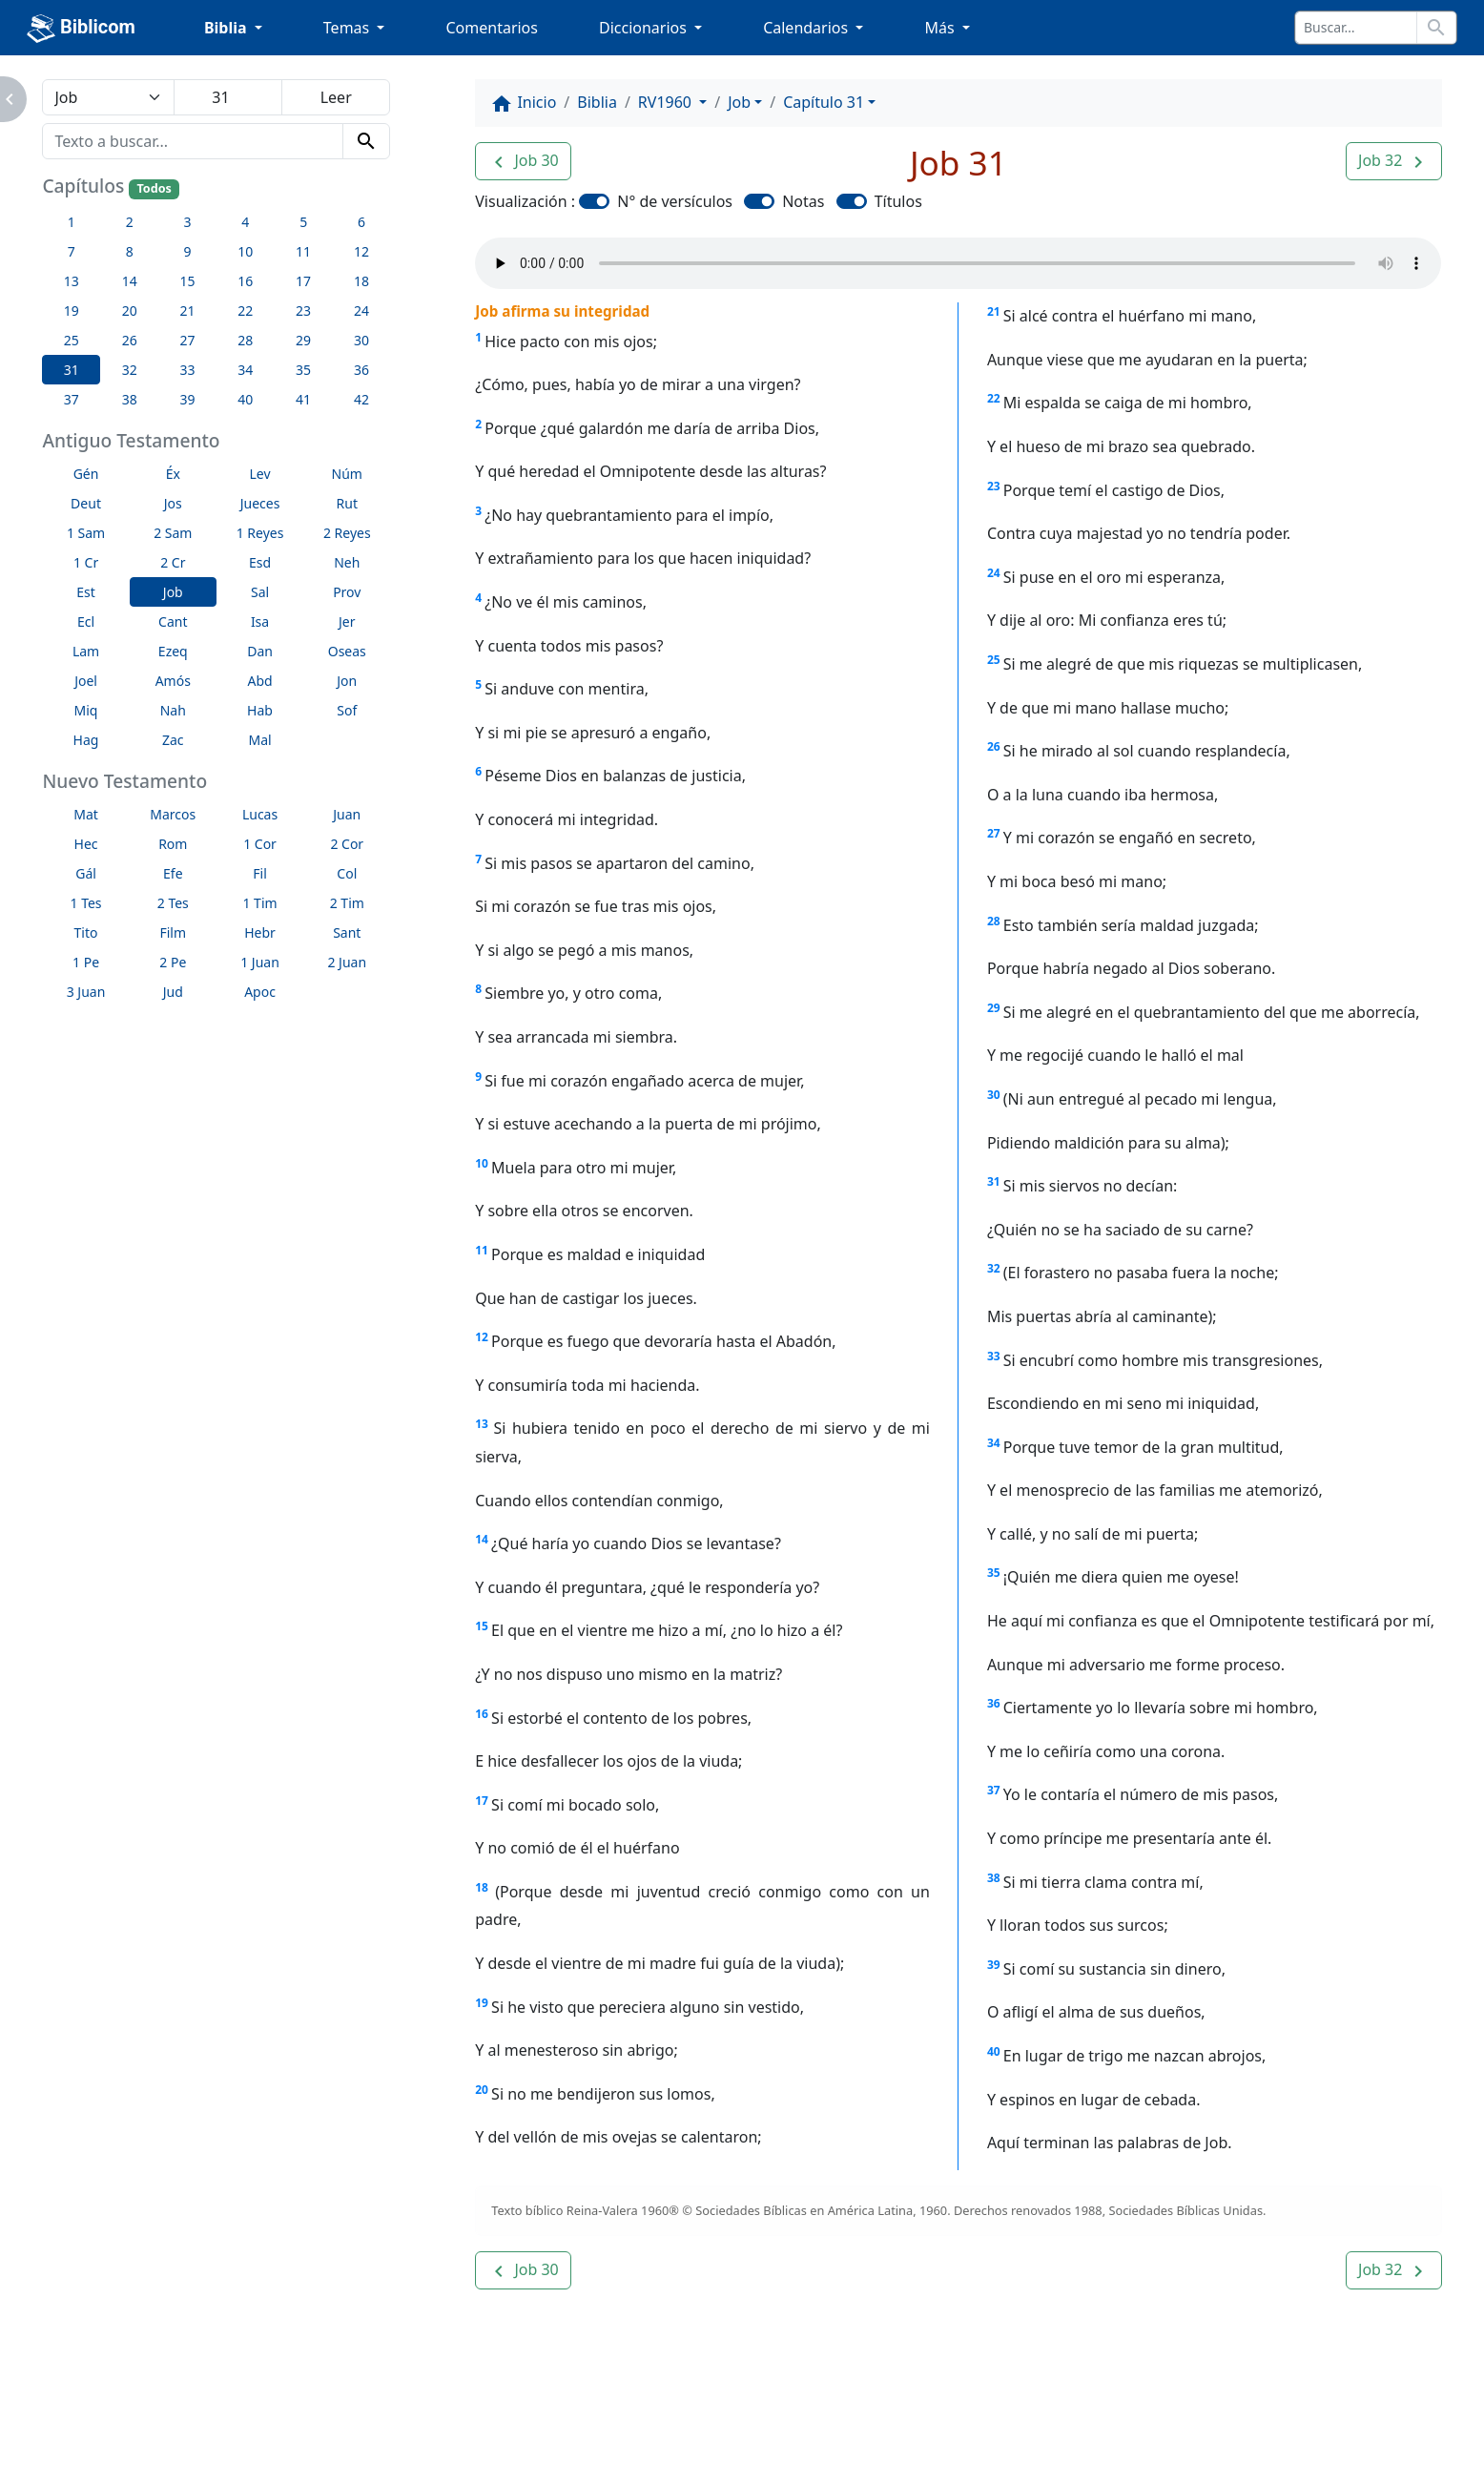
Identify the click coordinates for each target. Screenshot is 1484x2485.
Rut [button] (347, 503)
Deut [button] (86, 503)
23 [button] (303, 310)
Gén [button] (86, 474)
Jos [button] (173, 503)
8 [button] (130, 251)
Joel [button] (85, 681)
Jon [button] (347, 681)
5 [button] (303, 222)
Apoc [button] (260, 992)
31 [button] (71, 370)
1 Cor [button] (260, 844)
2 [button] (130, 222)
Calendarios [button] (807, 27)
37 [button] (71, 399)
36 (993, 1703)
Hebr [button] (260, 932)
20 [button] (129, 310)
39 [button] (187, 399)
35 (993, 1572)
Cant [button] (172, 621)
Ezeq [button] (173, 651)
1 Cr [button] (85, 562)
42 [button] (361, 399)
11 (481, 1250)
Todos (153, 188)
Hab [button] (260, 710)
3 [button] (187, 222)
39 (993, 1965)
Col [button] (347, 873)
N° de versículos (674, 201)
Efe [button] (173, 873)
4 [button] (245, 222)
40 (993, 2051)
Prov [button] (347, 592)
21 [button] (187, 310)
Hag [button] (86, 740)
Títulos (898, 201)
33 (993, 1356)
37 (993, 1790)
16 (481, 1714)
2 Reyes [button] (347, 533)
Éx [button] (173, 474)
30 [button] (361, 340)
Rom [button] (172, 844)
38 (993, 1878)
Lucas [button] (260, 814)
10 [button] (245, 251)
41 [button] (303, 399)
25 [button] (71, 340)
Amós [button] (173, 681)
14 (481, 1539)
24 (993, 573)
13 (481, 1424)
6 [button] (361, 222)
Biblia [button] (227, 27)
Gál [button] (85, 873)
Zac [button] (173, 740)
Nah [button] (173, 710)
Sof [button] (347, 710)
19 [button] (71, 310)
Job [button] (173, 592)
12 (481, 1337)
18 (481, 1887)
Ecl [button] (85, 621)
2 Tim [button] (347, 903)
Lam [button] (85, 651)
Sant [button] (347, 932)
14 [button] (129, 281)
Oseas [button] (347, 651)
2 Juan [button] (346, 962)
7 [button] (71, 251)
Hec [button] (86, 844)
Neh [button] (347, 562)
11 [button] (303, 251)
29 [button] (303, 340)
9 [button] (187, 251)
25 (993, 660)
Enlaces (164, 2418)
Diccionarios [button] (644, 27)
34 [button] (245, 370)
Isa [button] (260, 621)
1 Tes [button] (86, 903)
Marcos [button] (173, 814)
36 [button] (361, 370)
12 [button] (361, 251)
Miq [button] (86, 710)
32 (993, 1268)
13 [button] (71, 281)
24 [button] (361, 310)
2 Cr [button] (172, 562)
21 (993, 311)
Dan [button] (260, 651)
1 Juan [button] (259, 962)
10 (481, 1163)
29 (993, 1008)
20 (481, 2089)
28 (993, 921)
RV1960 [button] (666, 102)
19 (481, 2003)
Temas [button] (348, 27)
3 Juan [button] (86, 992)
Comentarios (491, 27)
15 (481, 1626)
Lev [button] (259, 474)
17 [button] (303, 281)
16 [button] (245, 281)
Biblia (597, 102)
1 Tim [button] (259, 903)
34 (993, 1443)
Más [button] (941, 27)
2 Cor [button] (346, 844)
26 (993, 746)
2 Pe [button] (172, 962)
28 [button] (245, 340)
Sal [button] (260, 592)
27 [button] (187, 340)
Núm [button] (347, 474)
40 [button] (245, 399)
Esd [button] (260, 562)
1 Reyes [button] (260, 533)
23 (993, 486)
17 (481, 1800)
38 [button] (129, 399)
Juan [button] (347, 814)
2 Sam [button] (173, 533)
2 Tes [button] (173, 903)
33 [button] (187, 370)
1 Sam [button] (86, 533)
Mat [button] (85, 814)
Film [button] (172, 932)
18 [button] (361, 281)
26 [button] (129, 340)
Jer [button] (347, 621)
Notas (803, 201)
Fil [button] (260, 873)
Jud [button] (173, 992)
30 (993, 1095)
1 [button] (71, 222)
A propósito (271, 2418)
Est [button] (85, 592)
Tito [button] (86, 932)
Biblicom (81, 28)
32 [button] (129, 370)
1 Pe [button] (85, 962)
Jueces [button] (260, 503)
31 (993, 1181)
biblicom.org (197, 2450)
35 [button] (303, 370)
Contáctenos (396, 2418)
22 (993, 398)
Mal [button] (259, 740)
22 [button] (245, 310)
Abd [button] (259, 681)
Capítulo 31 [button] (823, 102)
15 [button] (187, 281)
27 (993, 833)
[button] (523, 161)
